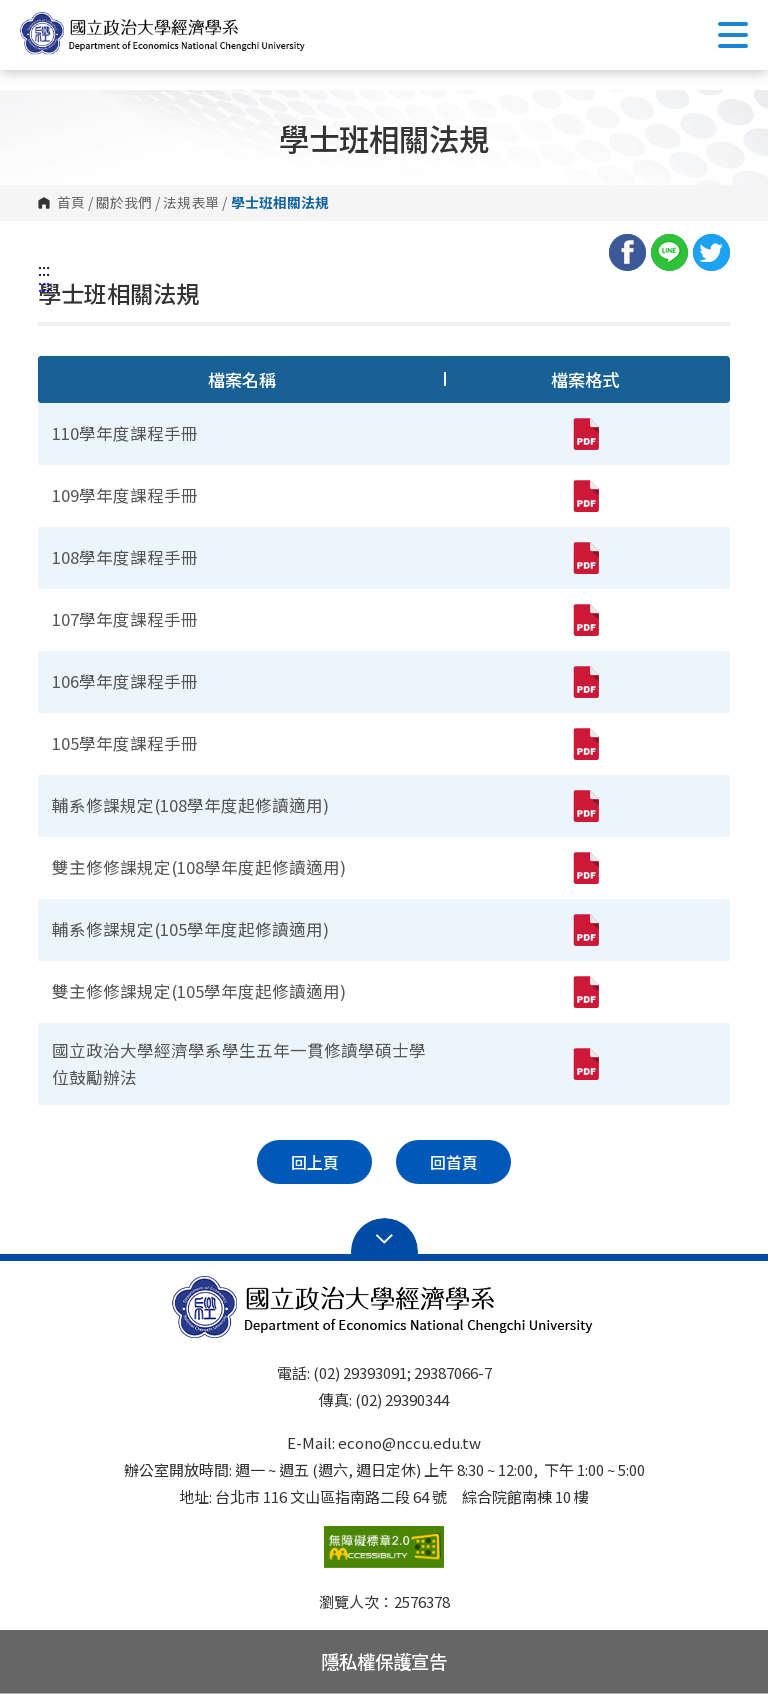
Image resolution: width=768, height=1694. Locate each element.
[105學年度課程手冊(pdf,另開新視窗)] (585, 744)
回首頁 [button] (454, 1162)
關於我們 (124, 203)
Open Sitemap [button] (384, 1237)
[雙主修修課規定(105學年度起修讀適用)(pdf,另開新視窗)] (585, 992)
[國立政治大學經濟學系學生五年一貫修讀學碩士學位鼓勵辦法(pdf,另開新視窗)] (585, 1064)
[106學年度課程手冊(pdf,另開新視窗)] (585, 682)
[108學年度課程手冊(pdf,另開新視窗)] (585, 558)
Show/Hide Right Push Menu (733, 35)
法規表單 (191, 203)
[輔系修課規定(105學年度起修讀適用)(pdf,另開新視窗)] (585, 930)
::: (44, 269)
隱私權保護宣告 (384, 1661)
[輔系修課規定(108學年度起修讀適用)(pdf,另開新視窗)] (585, 806)
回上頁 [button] (315, 1162)
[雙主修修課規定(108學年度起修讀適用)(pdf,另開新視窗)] (585, 868)
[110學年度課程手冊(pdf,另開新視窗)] (585, 434)
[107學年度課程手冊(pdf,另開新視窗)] (585, 620)
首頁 (71, 203)
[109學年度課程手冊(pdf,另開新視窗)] (585, 496)
